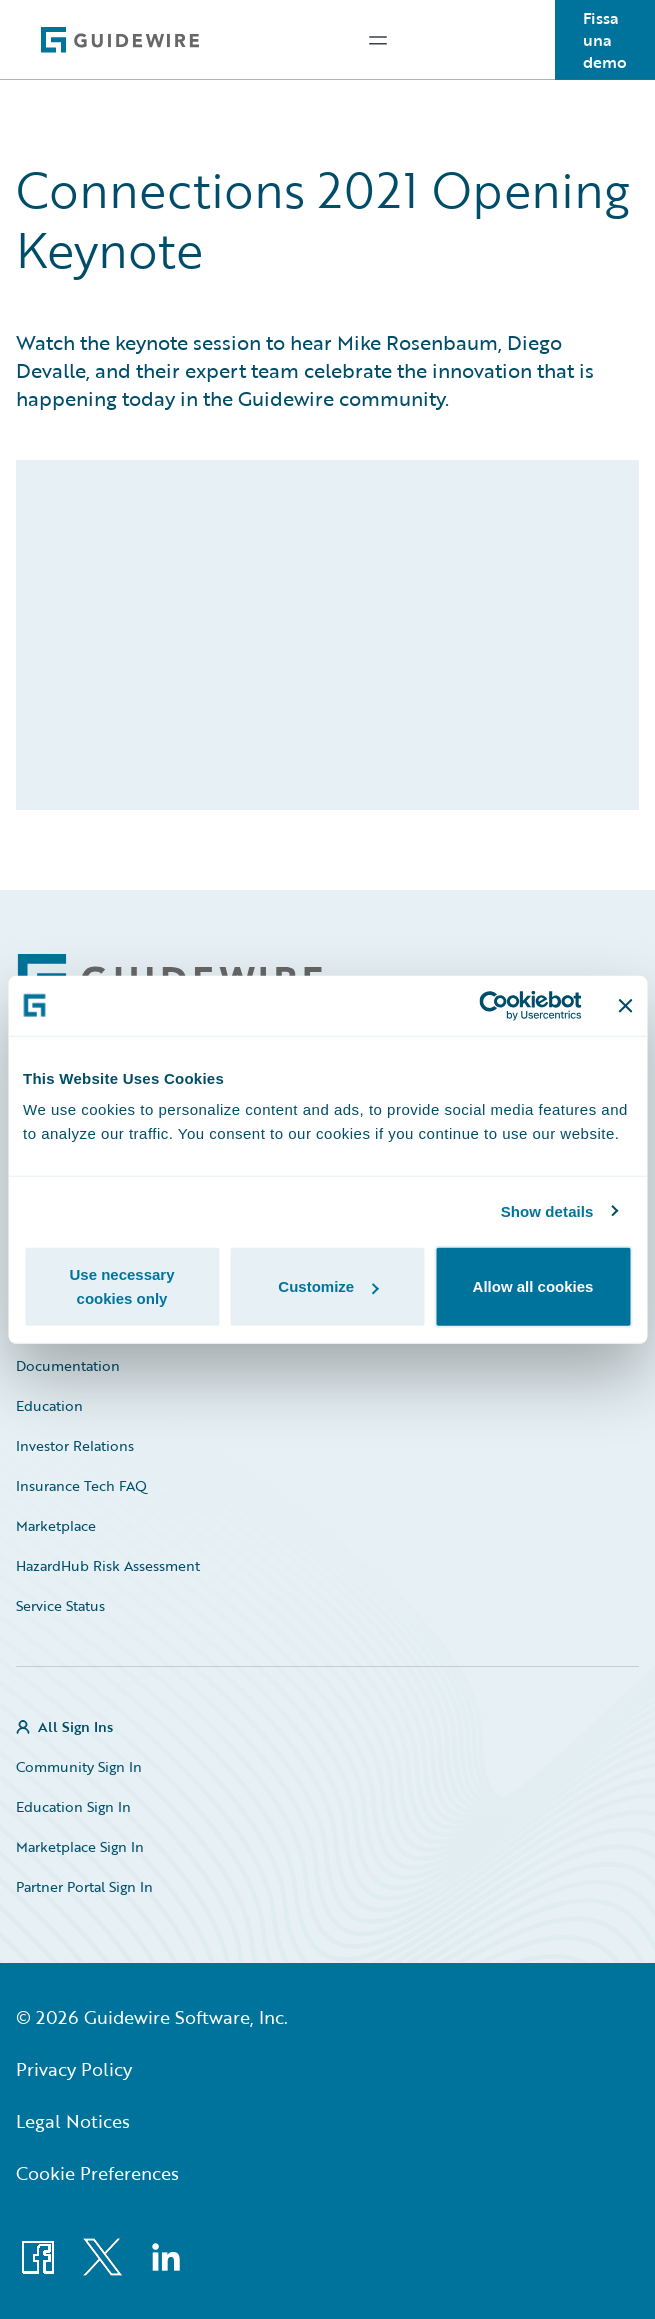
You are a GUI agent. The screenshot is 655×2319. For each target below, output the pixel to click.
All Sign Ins (75, 1726)
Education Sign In (73, 1806)
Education (49, 1405)
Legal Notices (73, 2121)
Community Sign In (79, 1766)
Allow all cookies (533, 1286)
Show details (547, 1210)
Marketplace (56, 1525)
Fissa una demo (605, 40)
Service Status (60, 1605)
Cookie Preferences (97, 2173)
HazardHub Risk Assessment (108, 1565)
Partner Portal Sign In (84, 1886)
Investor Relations (75, 1445)
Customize (328, 1286)
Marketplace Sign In (80, 1846)
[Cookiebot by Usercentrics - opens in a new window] (493, 1005)
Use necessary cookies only (121, 1286)
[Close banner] (625, 1005)
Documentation (68, 1365)
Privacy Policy (74, 2069)
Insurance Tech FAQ (81, 1485)
